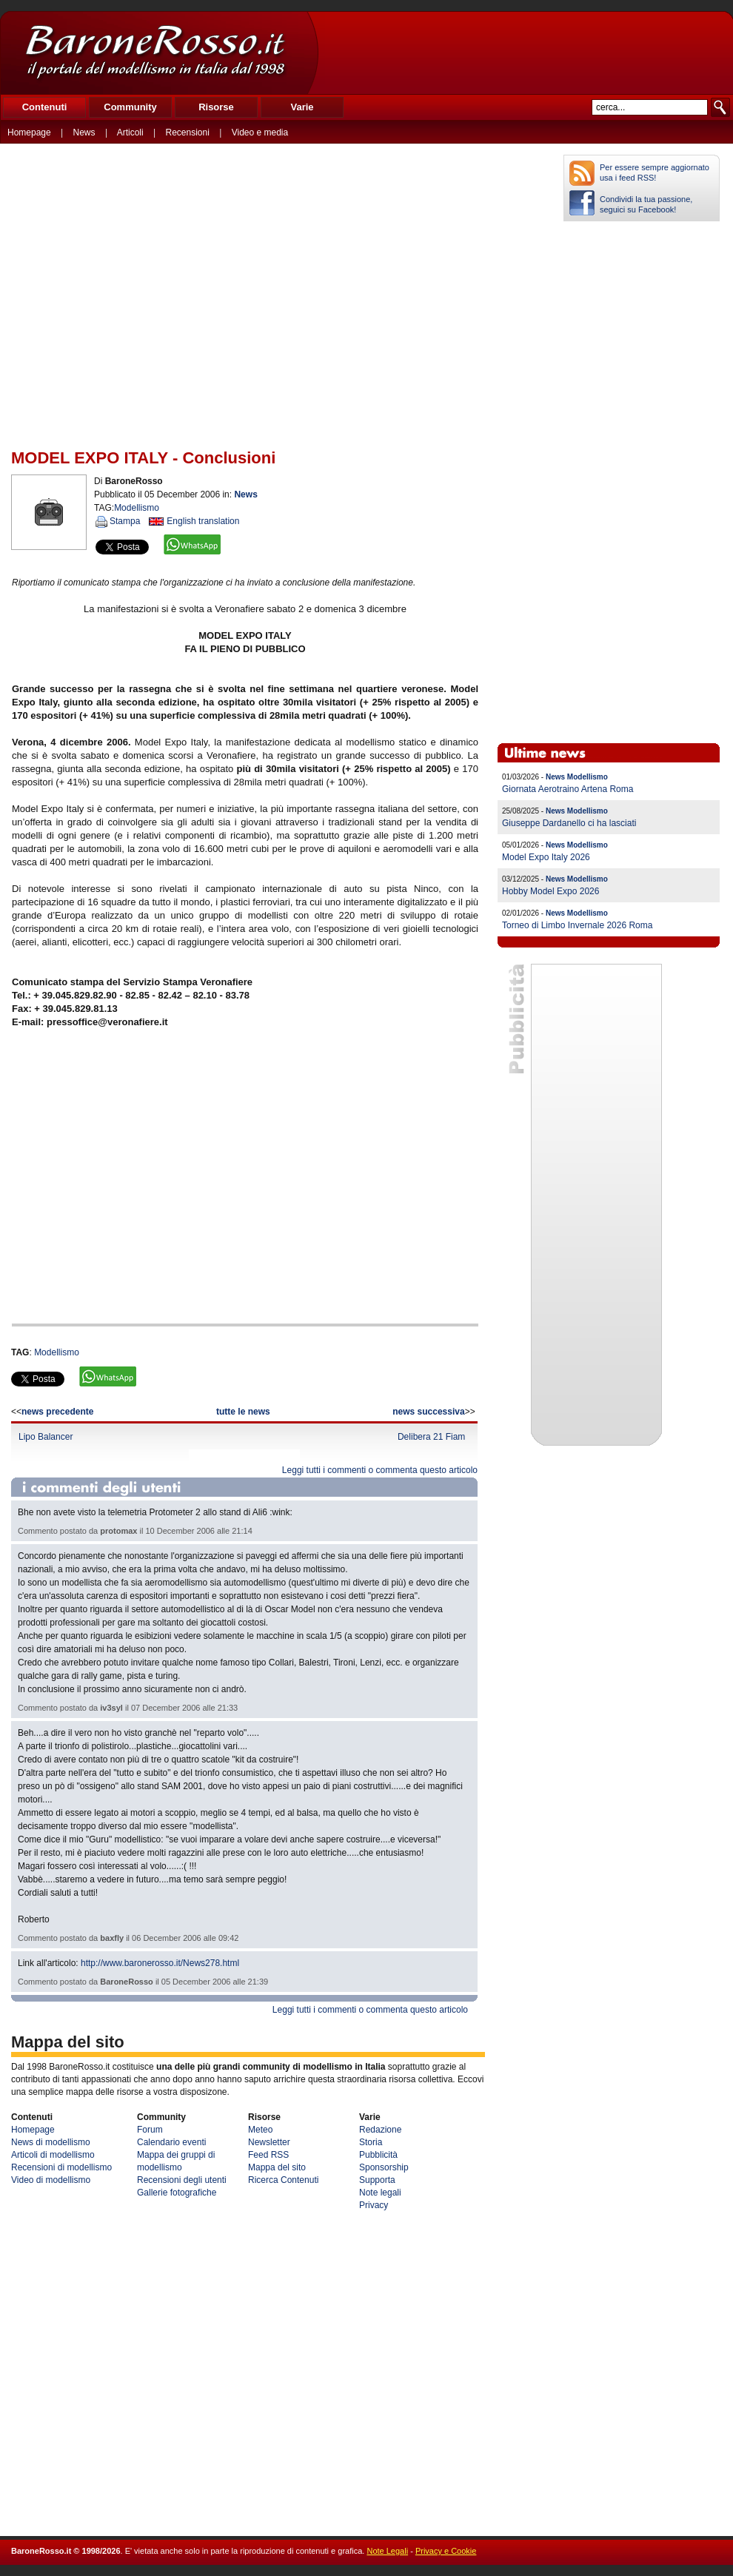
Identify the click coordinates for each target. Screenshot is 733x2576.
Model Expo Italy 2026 (546, 857)
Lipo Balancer (46, 1437)
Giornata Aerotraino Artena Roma (567, 789)
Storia (370, 2142)
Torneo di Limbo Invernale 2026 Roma (577, 925)
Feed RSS (268, 2155)
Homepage (29, 132)
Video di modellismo (50, 2180)
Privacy (373, 2205)
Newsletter (269, 2142)
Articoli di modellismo (53, 2155)
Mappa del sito (277, 2167)
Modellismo (56, 1352)
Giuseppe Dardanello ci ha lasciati (569, 823)
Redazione (380, 2129)
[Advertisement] (525, 52)
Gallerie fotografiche (176, 2192)
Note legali (380, 2192)
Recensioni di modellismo (61, 2167)
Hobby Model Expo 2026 (550, 891)
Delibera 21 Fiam (431, 1437)
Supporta (377, 2180)
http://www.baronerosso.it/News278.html (160, 1963)
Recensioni (188, 132)
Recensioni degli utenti (182, 2180)
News (84, 132)
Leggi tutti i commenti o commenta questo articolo (380, 1470)
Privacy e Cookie (446, 2550)
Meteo (260, 2129)
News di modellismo (50, 2142)
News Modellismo (577, 777)
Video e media (260, 132)
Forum (150, 2129)
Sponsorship (384, 2167)
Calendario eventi (171, 2142)
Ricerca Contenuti (283, 2180)
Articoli (130, 132)
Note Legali (387, 2550)
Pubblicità (378, 2155)
